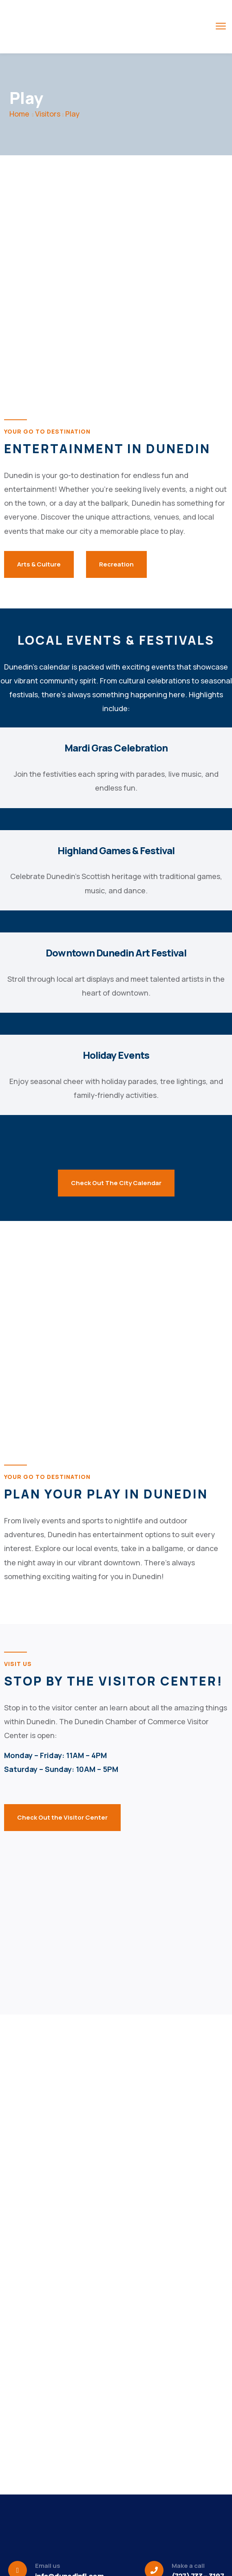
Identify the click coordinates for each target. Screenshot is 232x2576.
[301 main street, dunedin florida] (116, 1902)
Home (19, 114)
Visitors (47, 114)
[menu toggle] (221, 26)
